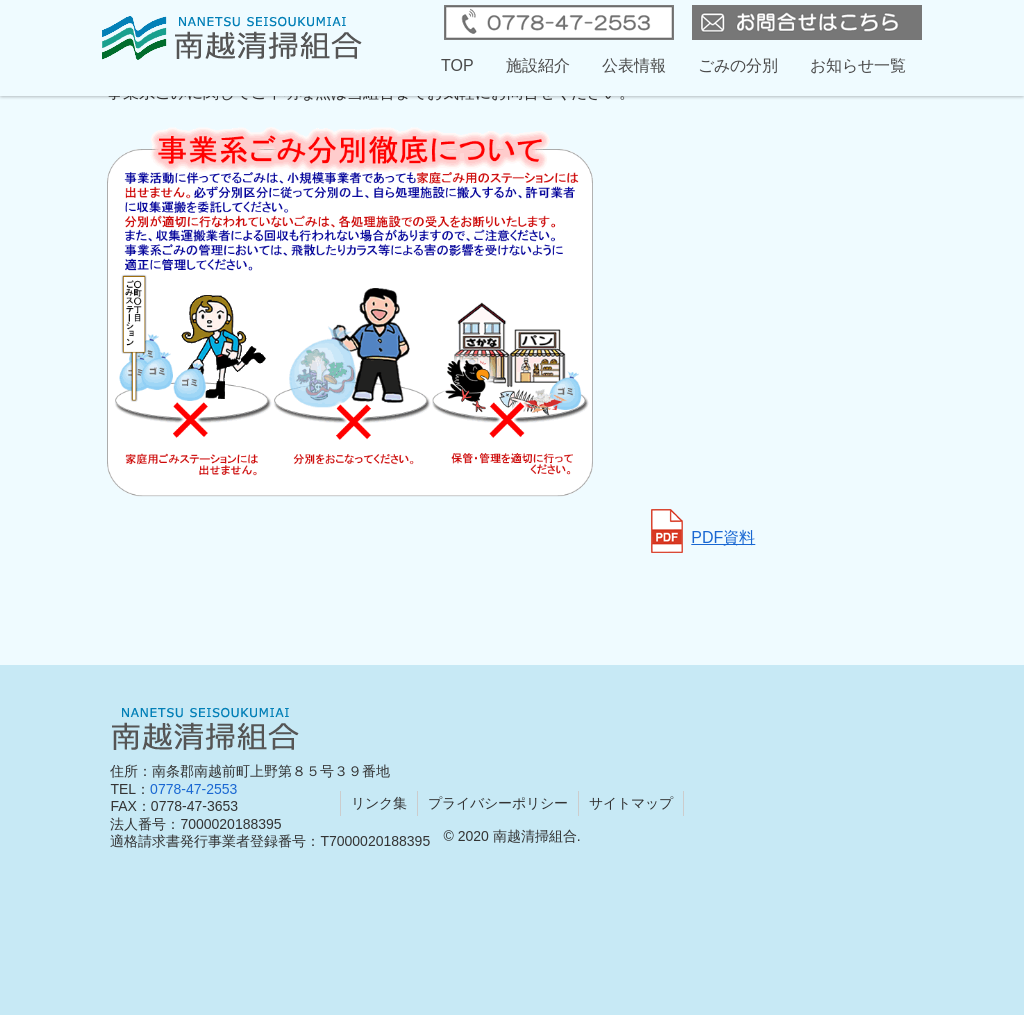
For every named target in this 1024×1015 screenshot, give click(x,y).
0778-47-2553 (193, 789)
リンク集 (379, 803)
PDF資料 (703, 537)
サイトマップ (631, 803)
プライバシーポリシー (498, 803)
